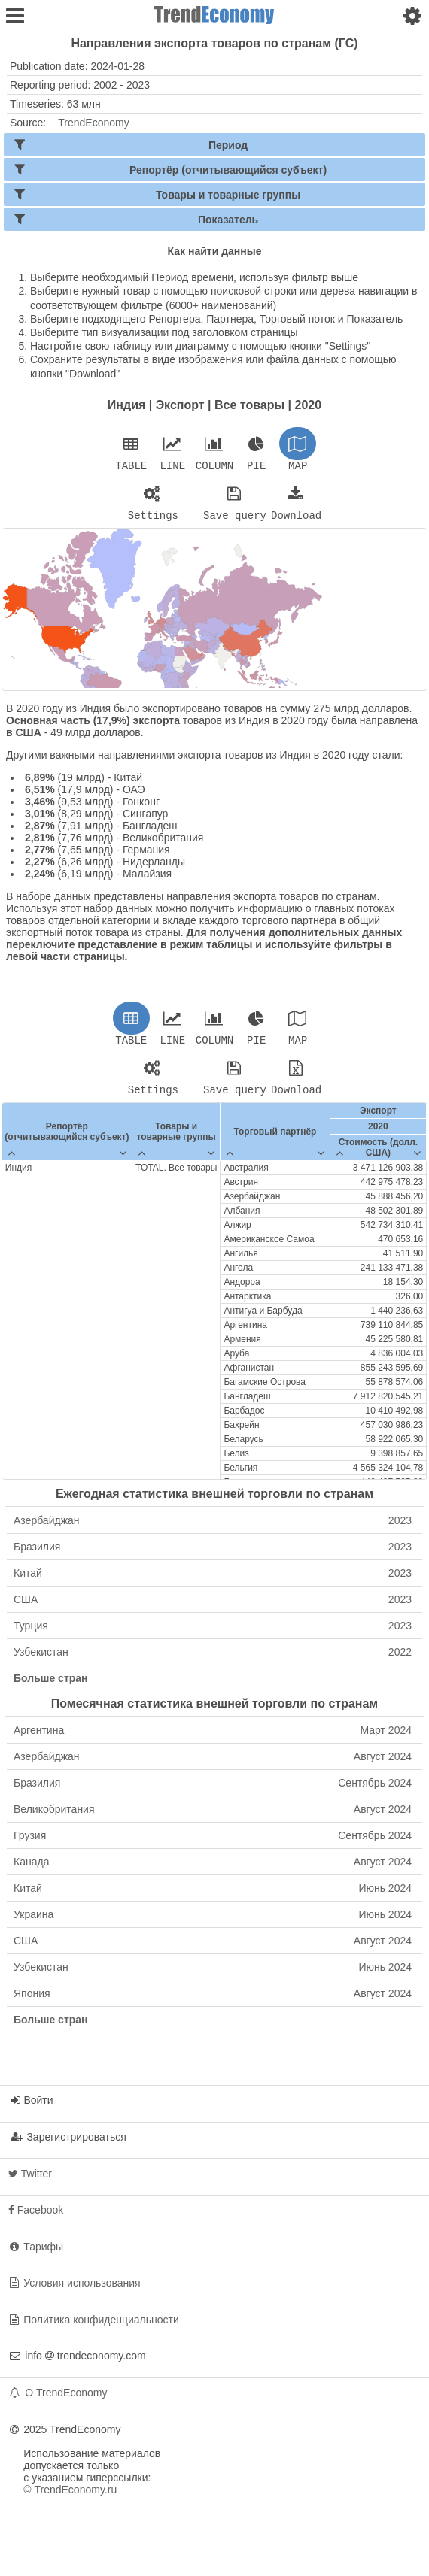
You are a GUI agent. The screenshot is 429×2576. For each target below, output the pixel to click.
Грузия (213, 1844)
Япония (213, 2002)
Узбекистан (213, 1661)
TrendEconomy (93, 123)
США (213, 1608)
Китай (213, 1582)
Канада (213, 1871)
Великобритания (213, 1818)
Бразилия (213, 1556)
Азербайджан (213, 1529)
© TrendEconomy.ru (70, 2499)
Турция (213, 1635)
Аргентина (213, 1739)
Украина (213, 1923)
